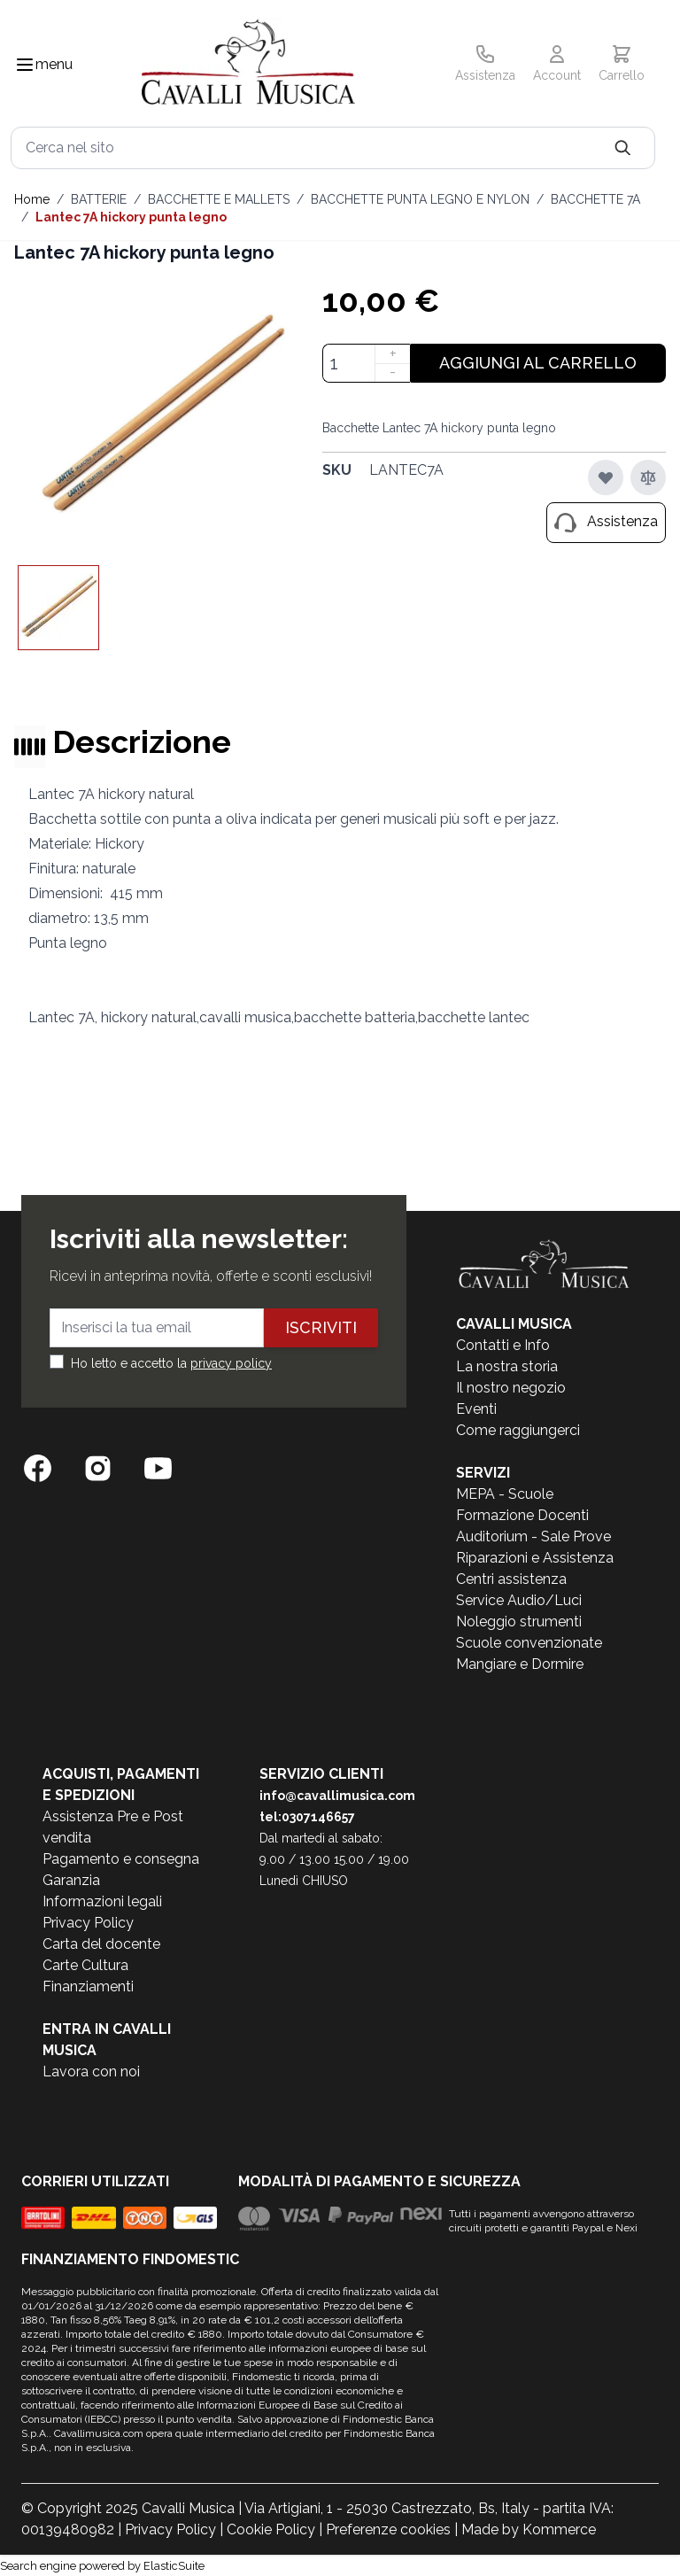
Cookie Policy (271, 2529)
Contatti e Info (503, 1345)
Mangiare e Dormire (519, 1664)
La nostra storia (507, 1366)
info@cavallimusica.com (337, 1795)
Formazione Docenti (522, 1515)
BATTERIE (99, 199)
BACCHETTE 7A (595, 199)
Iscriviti (321, 1327)
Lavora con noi (91, 2071)
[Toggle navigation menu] (24, 64)
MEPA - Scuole (504, 1494)
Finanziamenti (88, 1986)
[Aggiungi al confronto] (648, 477)
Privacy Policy (88, 1922)
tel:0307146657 (307, 1817)
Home (32, 199)
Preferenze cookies (388, 2529)
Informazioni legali (102, 1901)
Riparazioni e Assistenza (535, 1557)
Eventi (476, 1409)
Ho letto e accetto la (171, 1363)
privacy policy (231, 1363)
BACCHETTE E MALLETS (219, 199)
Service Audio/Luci (519, 1600)
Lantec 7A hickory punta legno (131, 217)
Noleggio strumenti (519, 1621)
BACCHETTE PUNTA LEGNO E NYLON (420, 199)
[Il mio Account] (557, 64)
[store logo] (248, 65)
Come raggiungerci (518, 1430)
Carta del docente (101, 1944)
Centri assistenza (511, 1579)
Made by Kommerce (528, 2529)
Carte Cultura (85, 1965)
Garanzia (71, 1880)
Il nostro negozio (511, 1387)
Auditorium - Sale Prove (533, 1536)
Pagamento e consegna (120, 1859)
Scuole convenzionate (529, 1642)
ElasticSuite (174, 2565)
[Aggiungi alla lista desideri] (605, 477)
